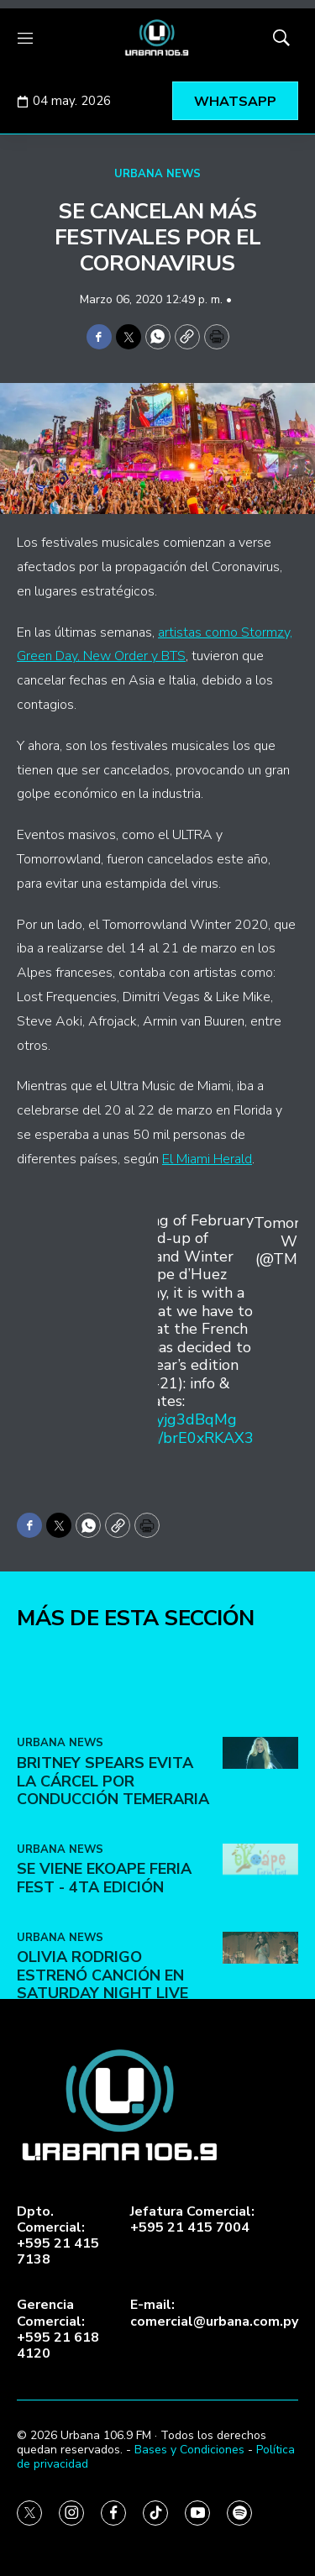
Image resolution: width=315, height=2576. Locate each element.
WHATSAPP (235, 101)
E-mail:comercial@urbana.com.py (214, 2313)
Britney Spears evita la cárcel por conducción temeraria (113, 1862)
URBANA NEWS (157, 173)
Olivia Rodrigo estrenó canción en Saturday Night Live (102, 2056)
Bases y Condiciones (189, 2450)
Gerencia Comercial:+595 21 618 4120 (58, 2329)
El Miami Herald (207, 1159)
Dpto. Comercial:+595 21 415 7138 (58, 2236)
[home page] (157, 38)
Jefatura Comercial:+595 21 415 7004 (192, 2220)
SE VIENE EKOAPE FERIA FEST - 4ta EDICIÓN (104, 1959)
